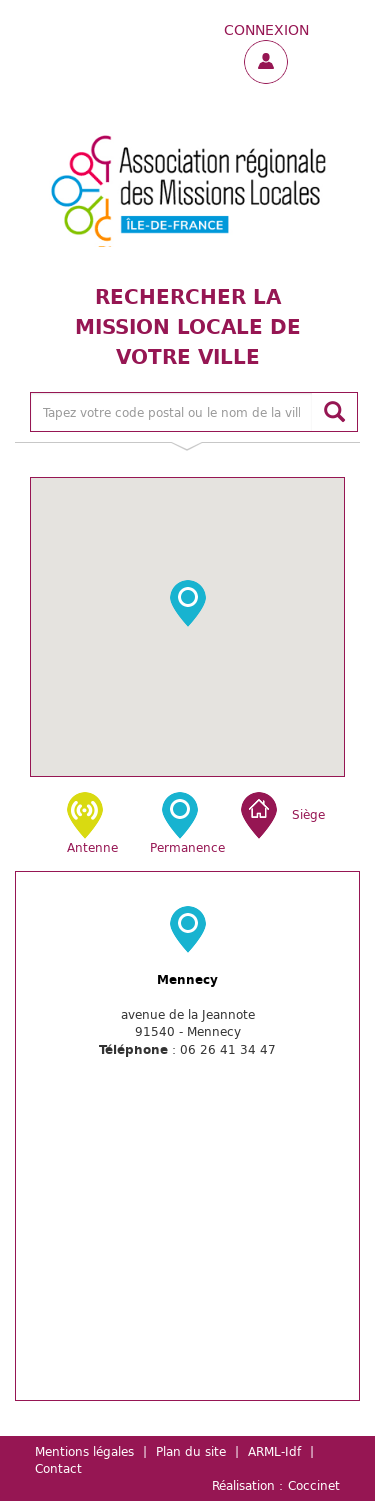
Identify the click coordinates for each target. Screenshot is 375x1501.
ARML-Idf (274, 1451)
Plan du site (191, 1451)
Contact (58, 1468)
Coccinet (314, 1485)
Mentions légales (84, 1451)
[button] (188, 603)
